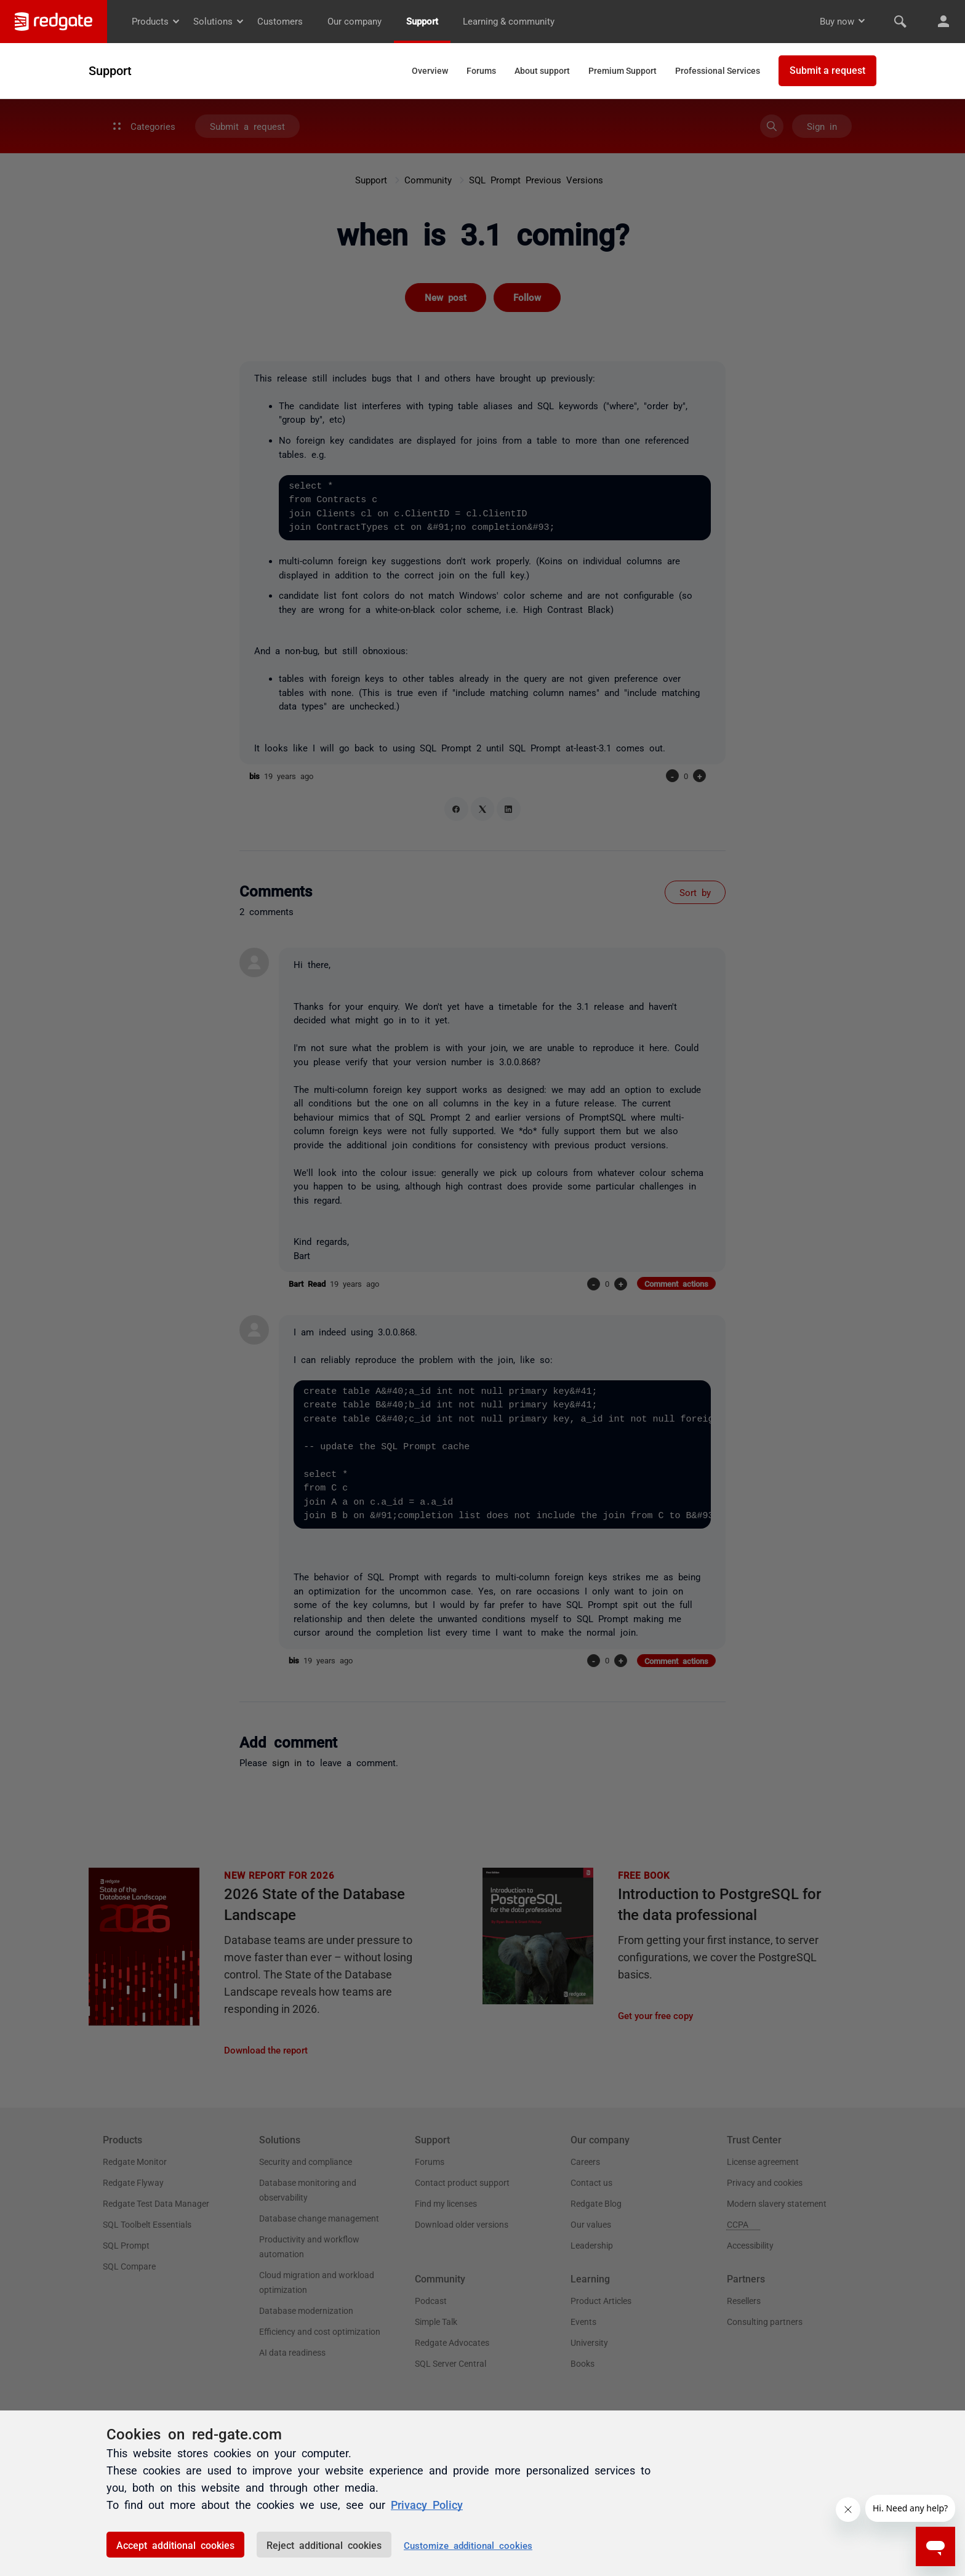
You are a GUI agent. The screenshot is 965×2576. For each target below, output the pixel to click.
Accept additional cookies (175, 2545)
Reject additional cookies (324, 2545)
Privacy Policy (427, 2504)
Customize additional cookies (468, 2545)
